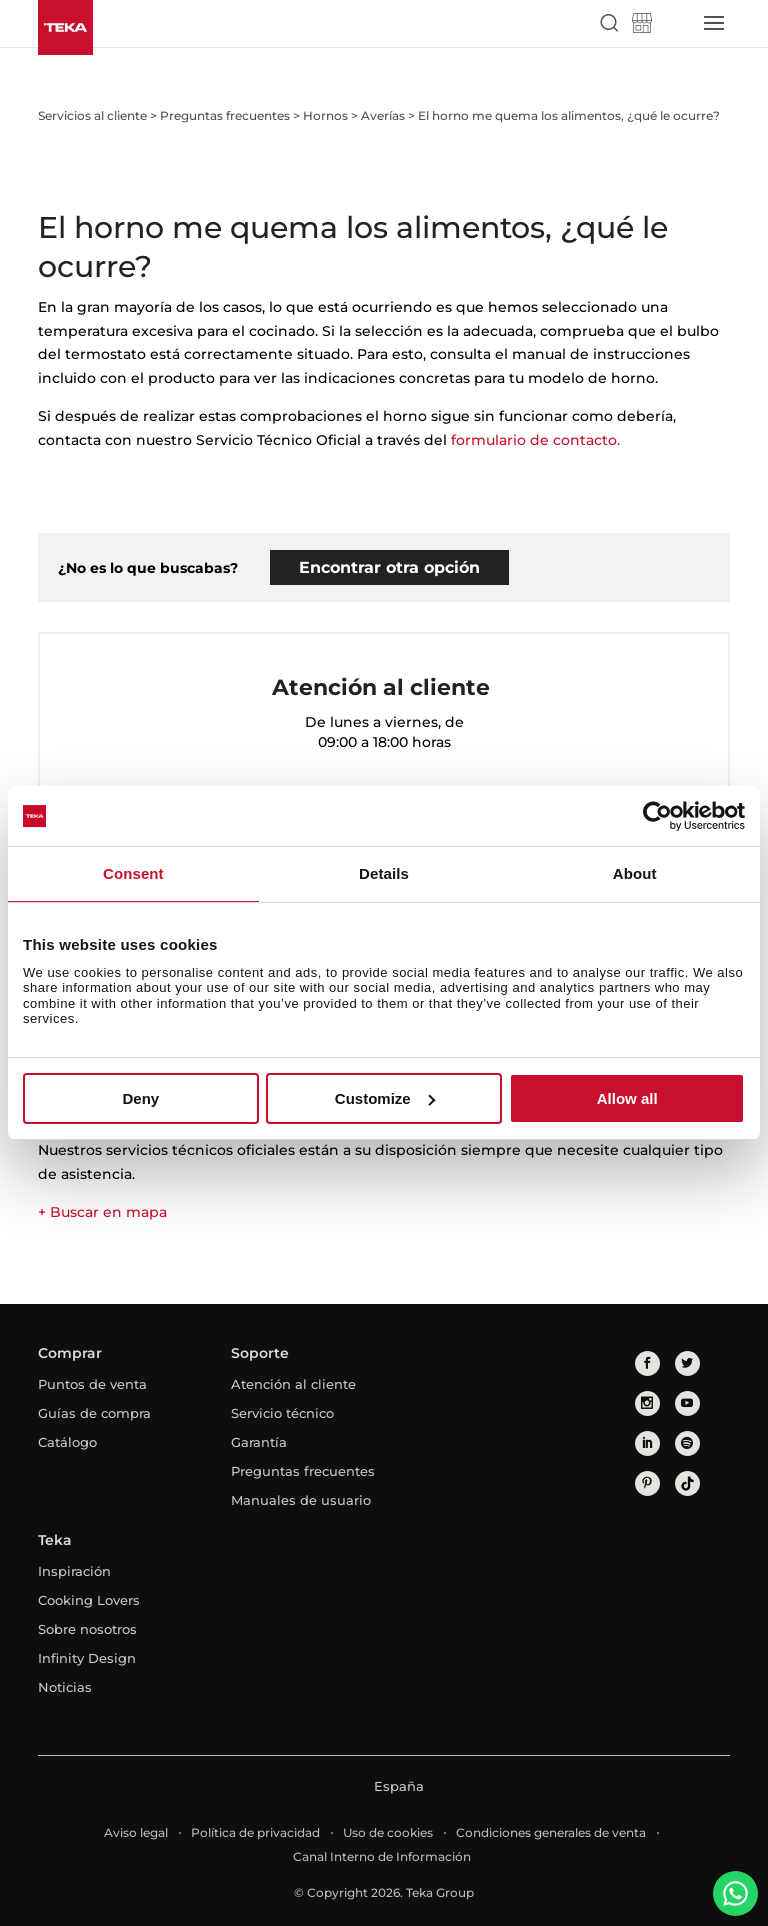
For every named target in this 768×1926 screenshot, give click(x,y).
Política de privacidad (255, 1832)
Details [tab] (384, 873)
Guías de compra (94, 1413)
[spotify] (687, 1443)
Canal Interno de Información (382, 1856)
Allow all (627, 1098)
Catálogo (67, 1442)
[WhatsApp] (735, 1893)
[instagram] (647, 1403)
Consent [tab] (133, 873)
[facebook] (647, 1363)
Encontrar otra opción (389, 567)
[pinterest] (647, 1483)
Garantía (259, 1442)
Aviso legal (136, 1832)
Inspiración (74, 1571)
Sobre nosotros (87, 1629)
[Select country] (675, 23)
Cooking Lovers (89, 1600)
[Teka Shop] (642, 23)
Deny (140, 1098)
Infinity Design (87, 1658)
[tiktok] (687, 1483)
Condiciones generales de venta (551, 1832)
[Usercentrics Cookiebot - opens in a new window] (657, 816)
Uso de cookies (388, 1832)
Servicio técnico (282, 1413)
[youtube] (687, 1403)
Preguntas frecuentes (303, 1471)
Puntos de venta (92, 1384)
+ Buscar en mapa (102, 1212)
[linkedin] (647, 1443)
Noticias (65, 1687)
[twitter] (687, 1363)
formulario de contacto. (535, 440)
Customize (385, 1098)
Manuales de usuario (301, 1500)
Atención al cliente (293, 1384)
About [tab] (635, 873)
